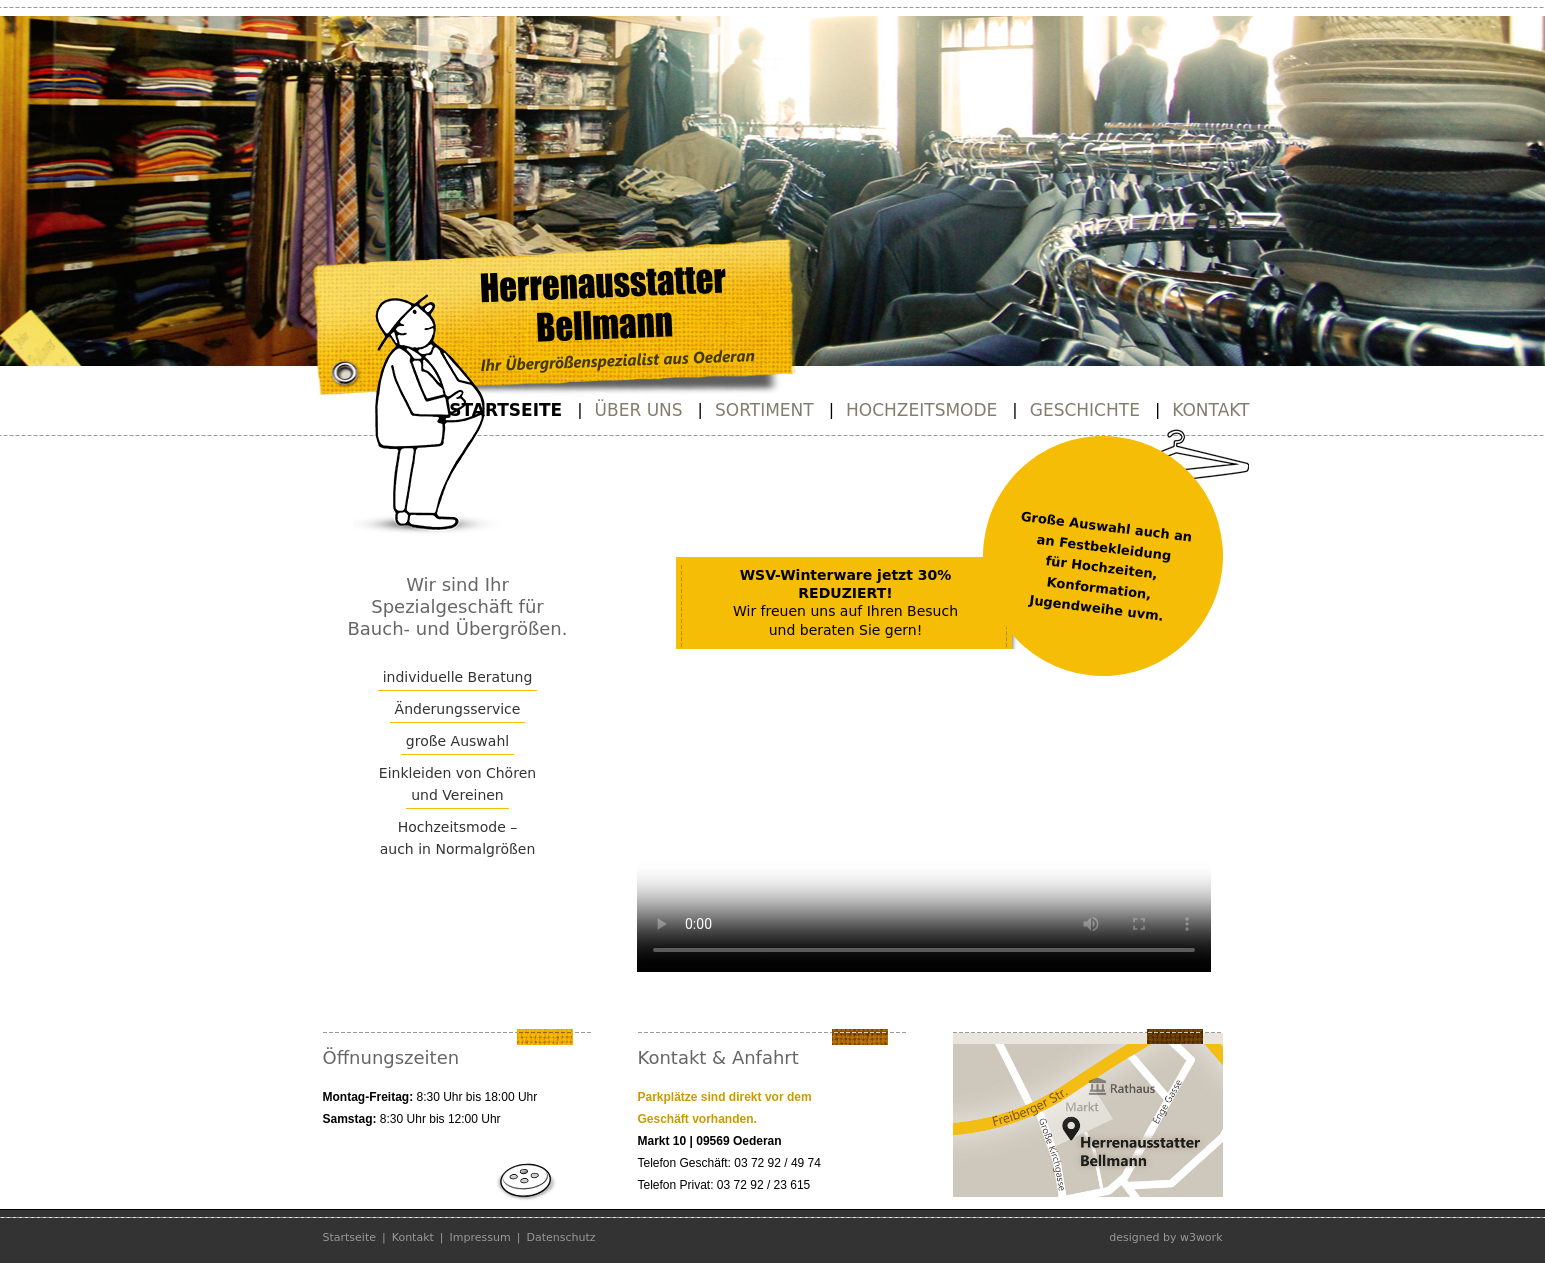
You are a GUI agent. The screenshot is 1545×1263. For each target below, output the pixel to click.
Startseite (505, 410)
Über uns (639, 410)
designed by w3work (1165, 1237)
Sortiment (764, 410)
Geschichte (1085, 410)
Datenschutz (560, 1237)
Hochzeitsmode (921, 410)
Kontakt (1210, 410)
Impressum (480, 1237)
